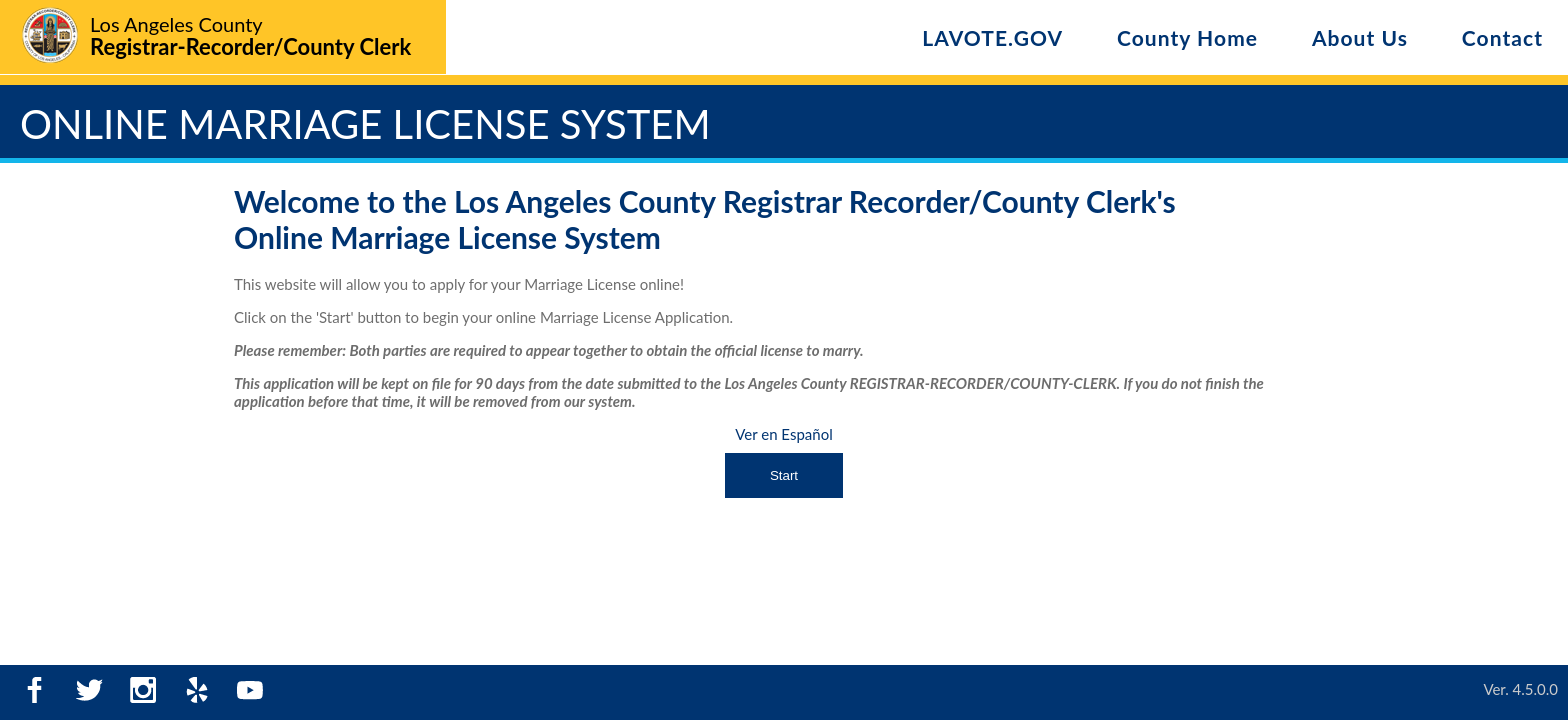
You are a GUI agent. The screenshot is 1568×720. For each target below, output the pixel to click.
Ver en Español (783, 434)
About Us (1360, 37)
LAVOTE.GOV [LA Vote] (992, 37)
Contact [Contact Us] (1502, 37)
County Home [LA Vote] (1187, 37)
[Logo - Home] (215, 38)
